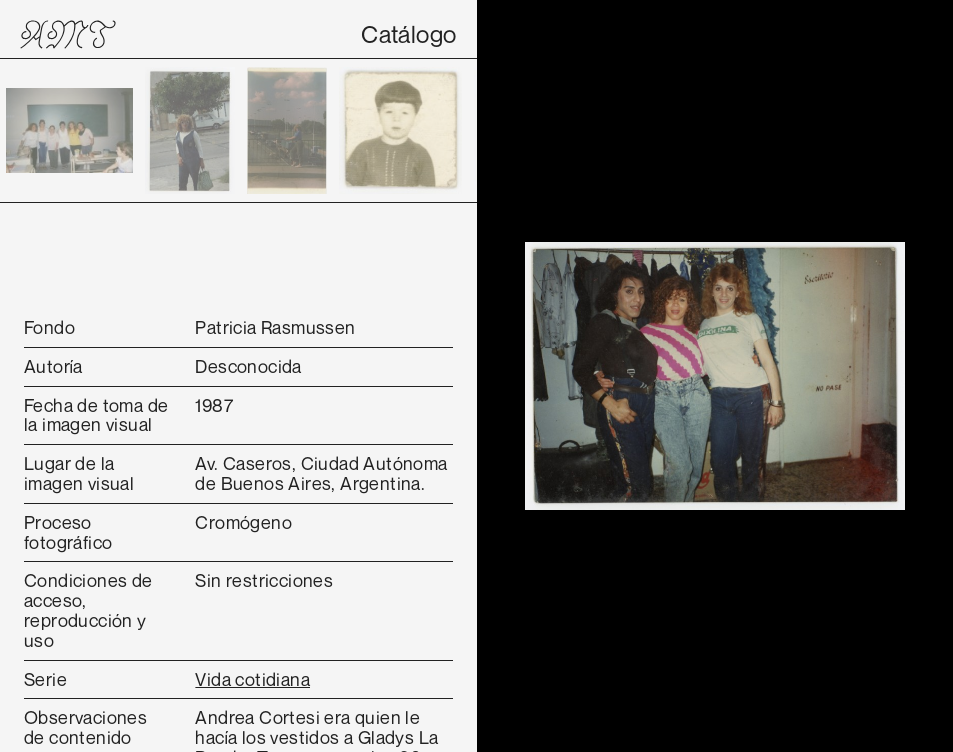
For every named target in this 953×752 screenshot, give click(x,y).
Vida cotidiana (252, 679)
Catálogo (408, 34)
